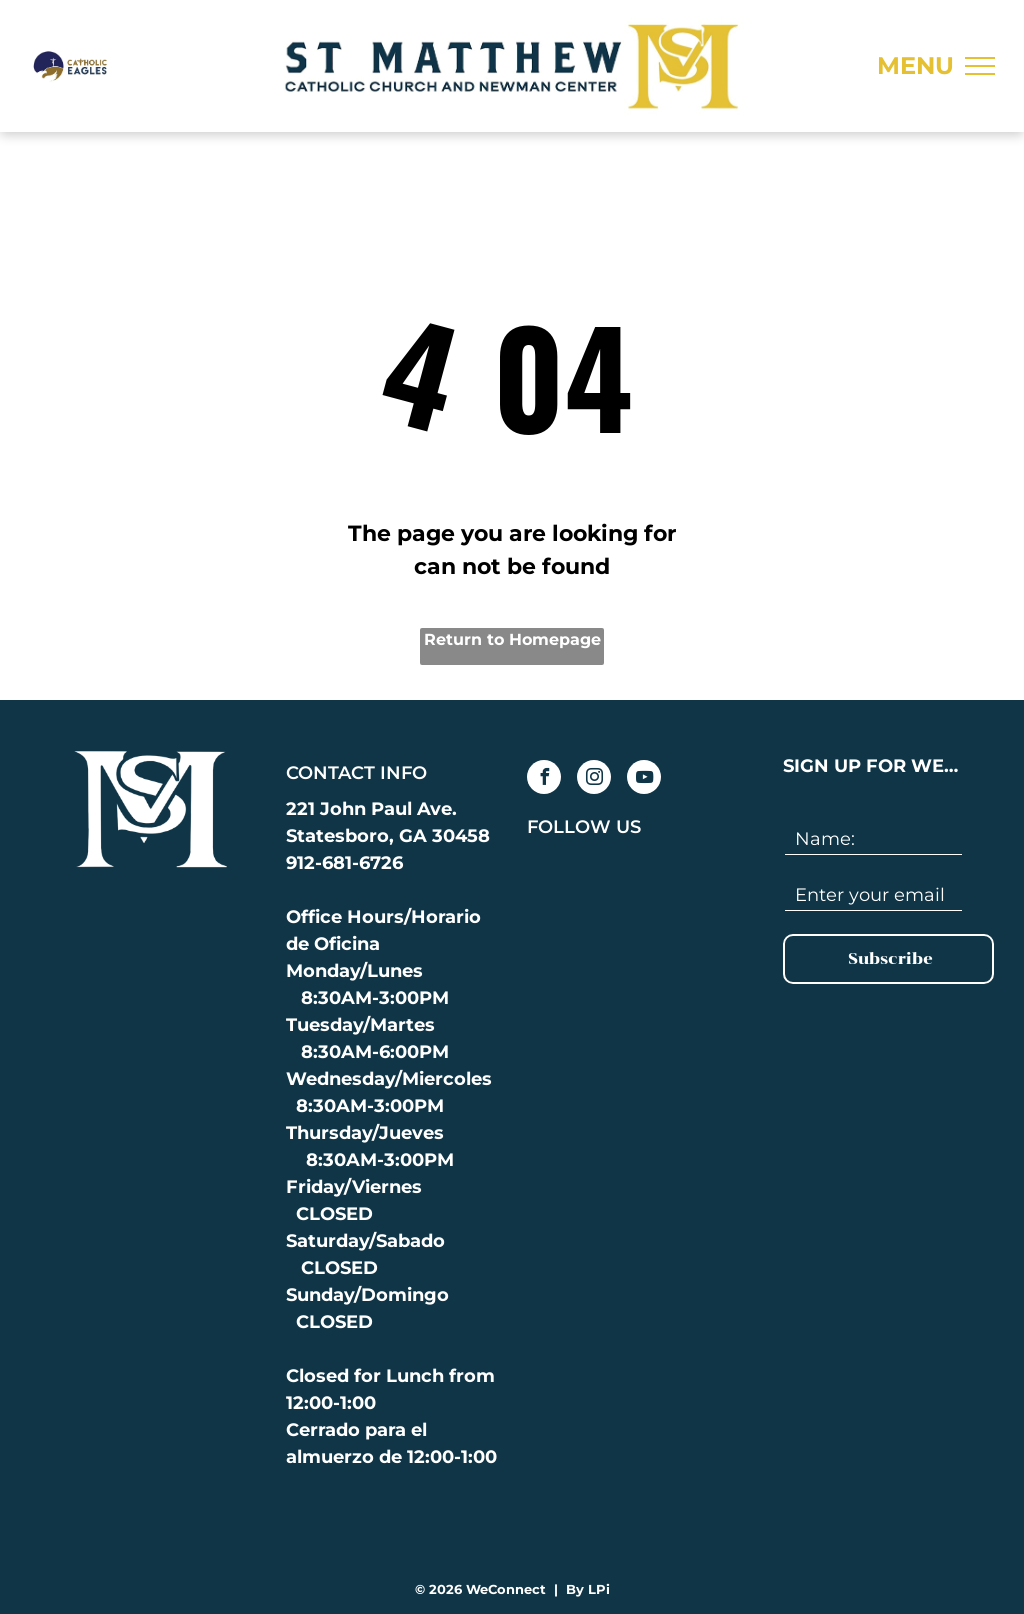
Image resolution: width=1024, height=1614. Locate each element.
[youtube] (644, 779)
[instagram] (594, 779)
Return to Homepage (512, 639)
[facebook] (544, 779)
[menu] (980, 66)
